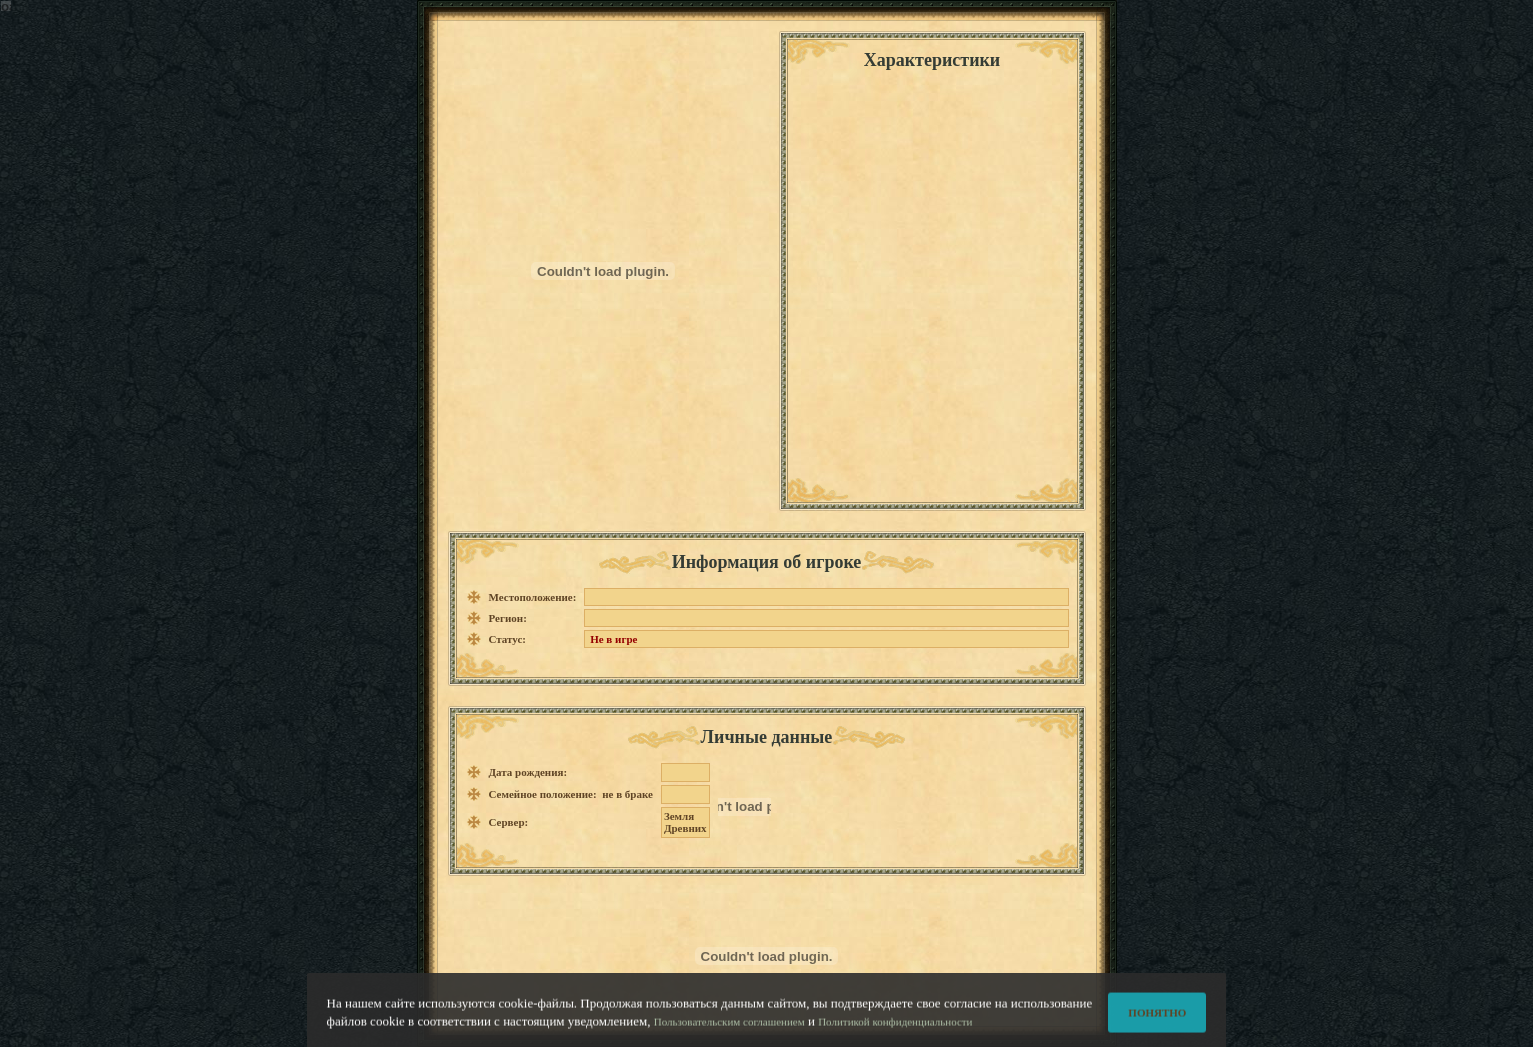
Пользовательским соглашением (729, 1026)
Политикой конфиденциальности (895, 1026)
